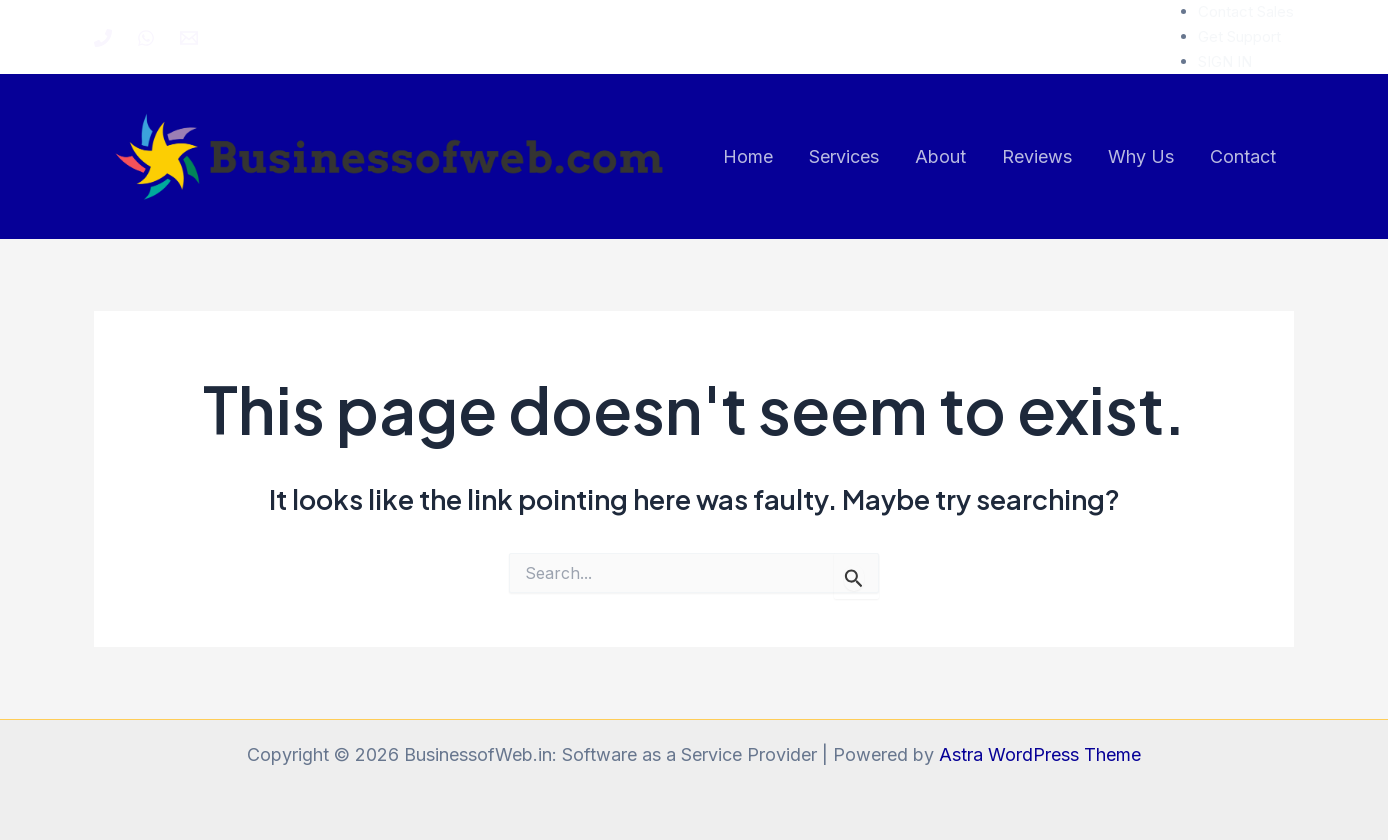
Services (844, 156)
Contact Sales (1246, 11)
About (940, 156)
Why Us (1141, 156)
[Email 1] (189, 38)
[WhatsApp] (146, 38)
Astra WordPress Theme (1040, 754)
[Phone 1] (103, 38)
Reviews (1037, 156)
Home (748, 156)
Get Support (1239, 36)
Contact (1243, 156)
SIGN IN (1225, 61)
